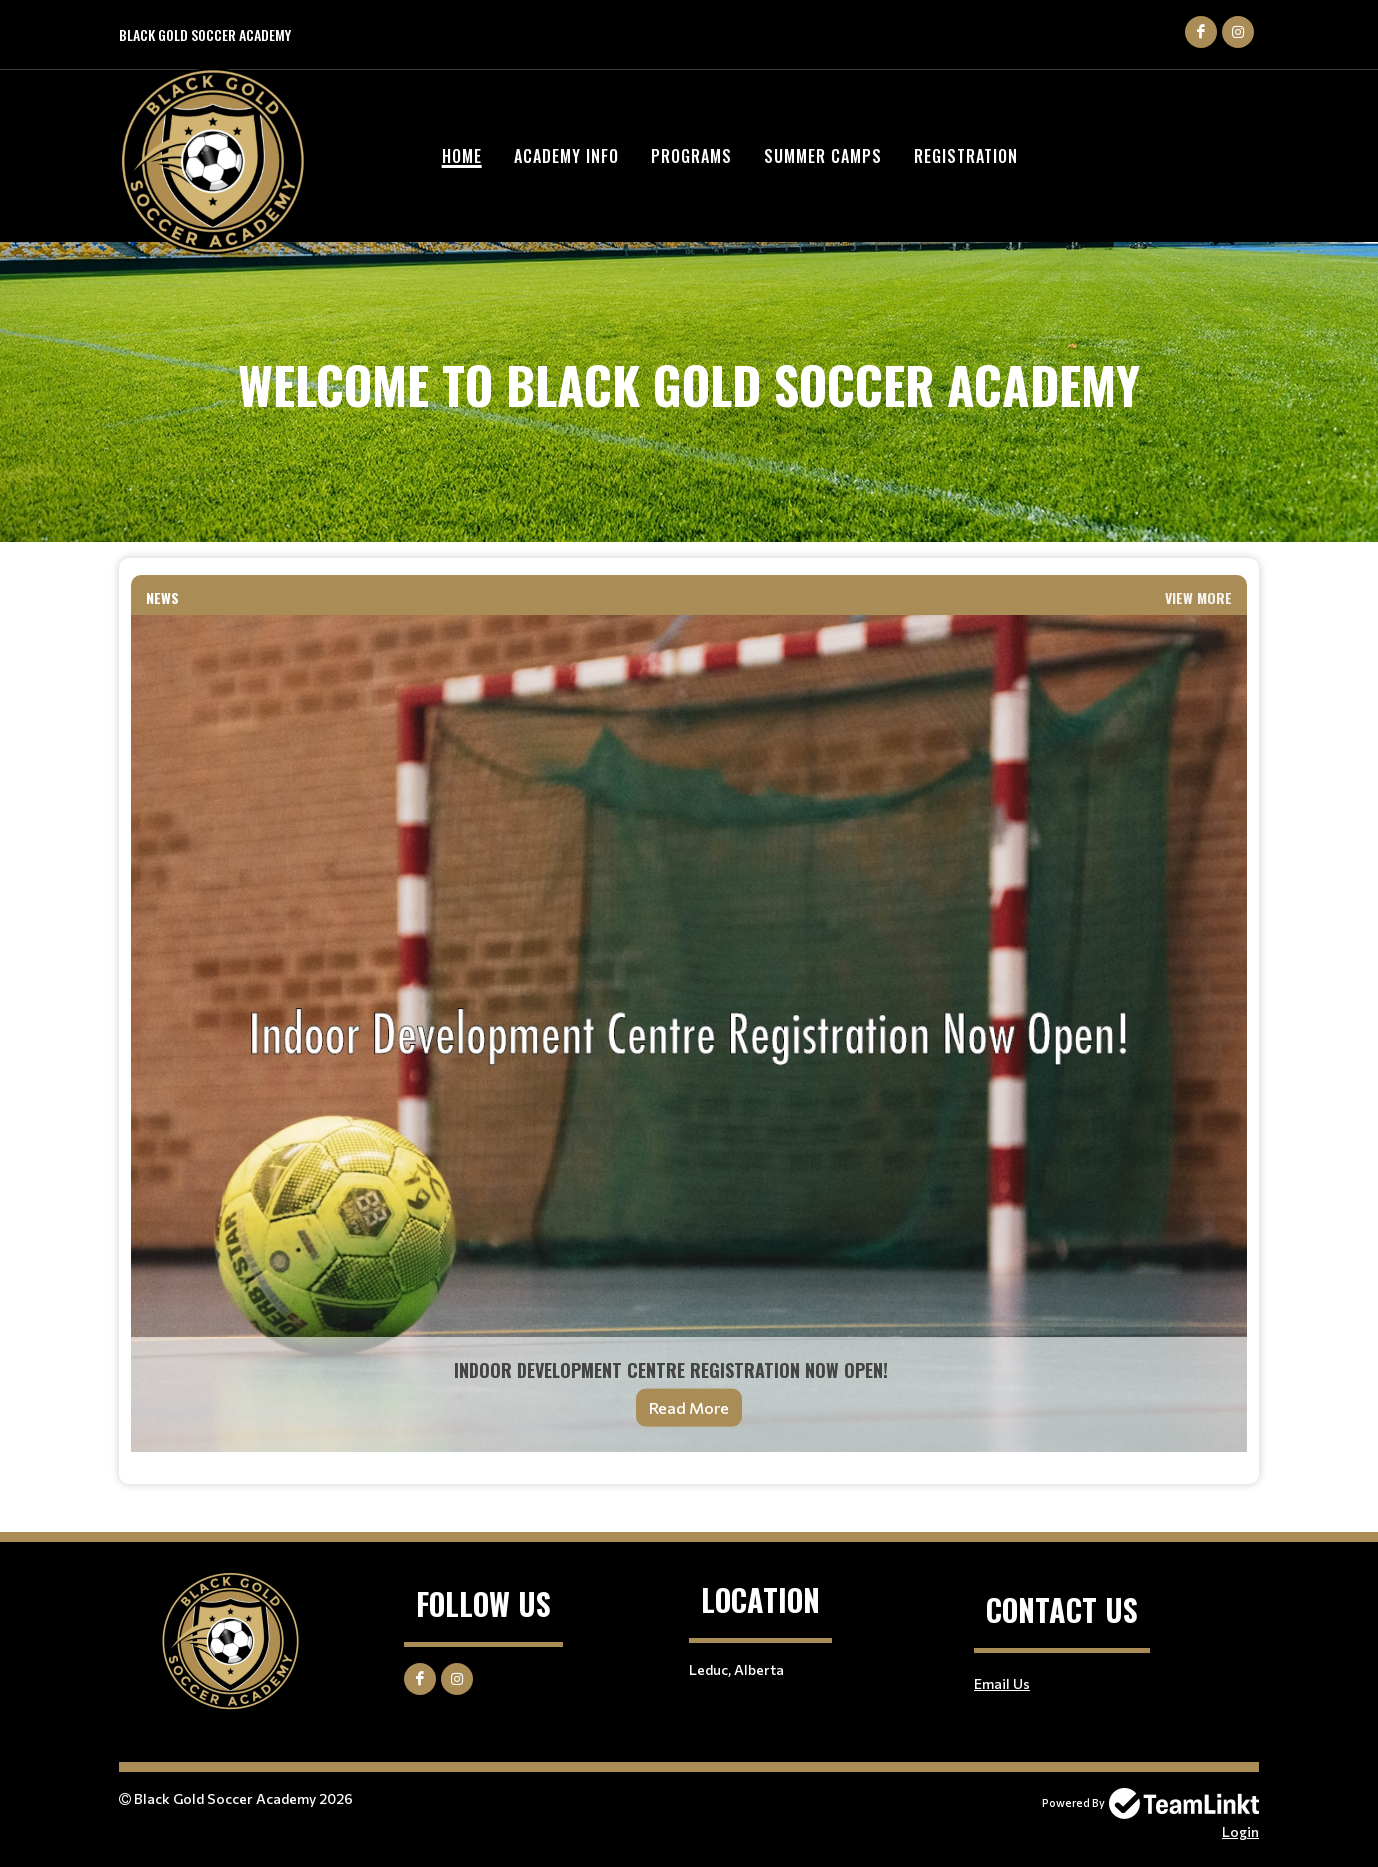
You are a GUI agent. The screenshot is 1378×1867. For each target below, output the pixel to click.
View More (1198, 597)
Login (1240, 1831)
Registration (966, 156)
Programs (691, 156)
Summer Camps (823, 156)
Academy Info (566, 156)
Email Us (1002, 1683)
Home (462, 156)
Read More (689, 1407)
